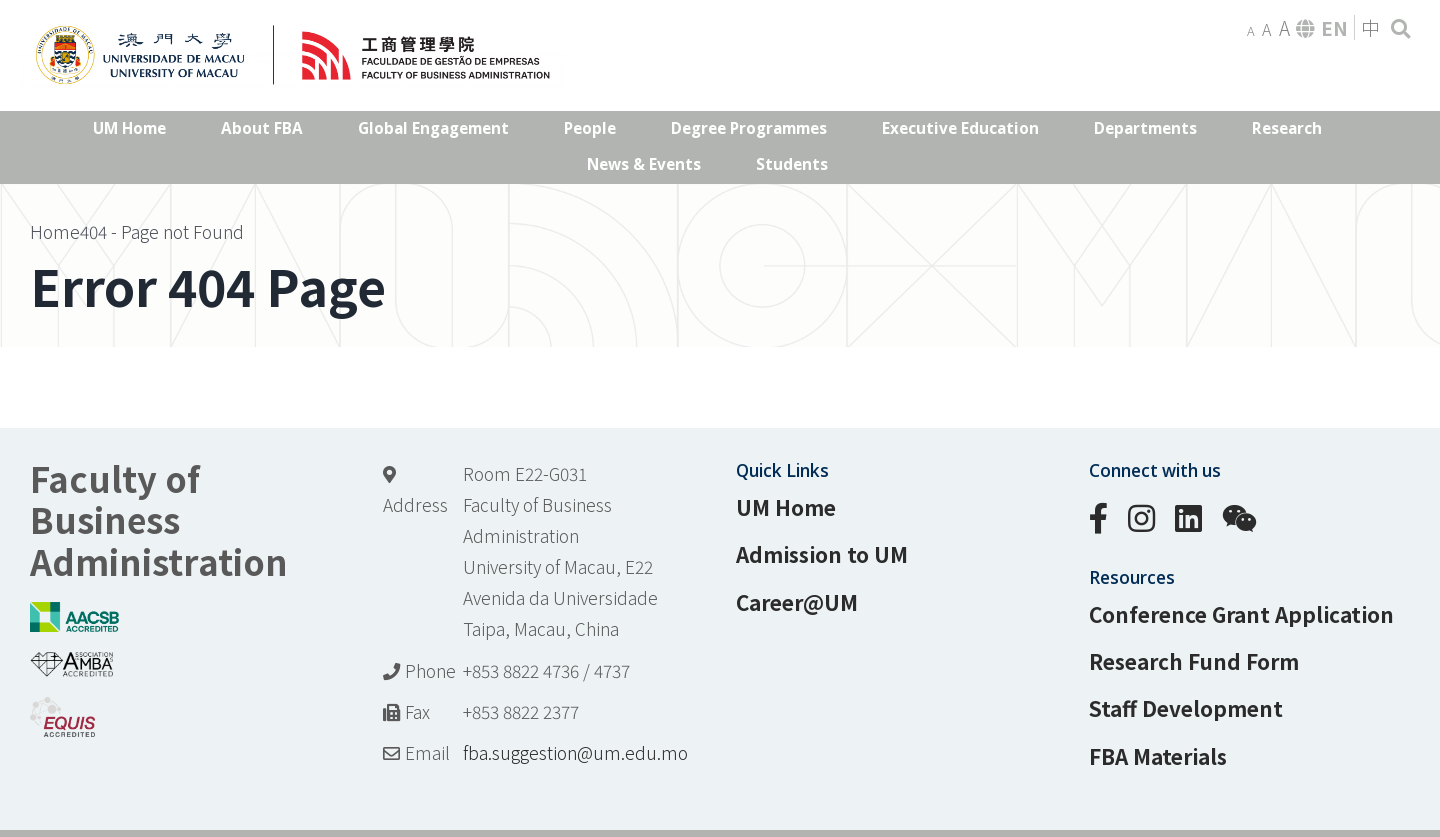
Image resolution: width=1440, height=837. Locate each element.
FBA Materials (1158, 756)
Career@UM (797, 602)
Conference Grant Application (1241, 614)
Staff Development (1186, 708)
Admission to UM (822, 554)
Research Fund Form (1194, 661)
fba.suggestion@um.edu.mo (575, 752)
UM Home (786, 507)
